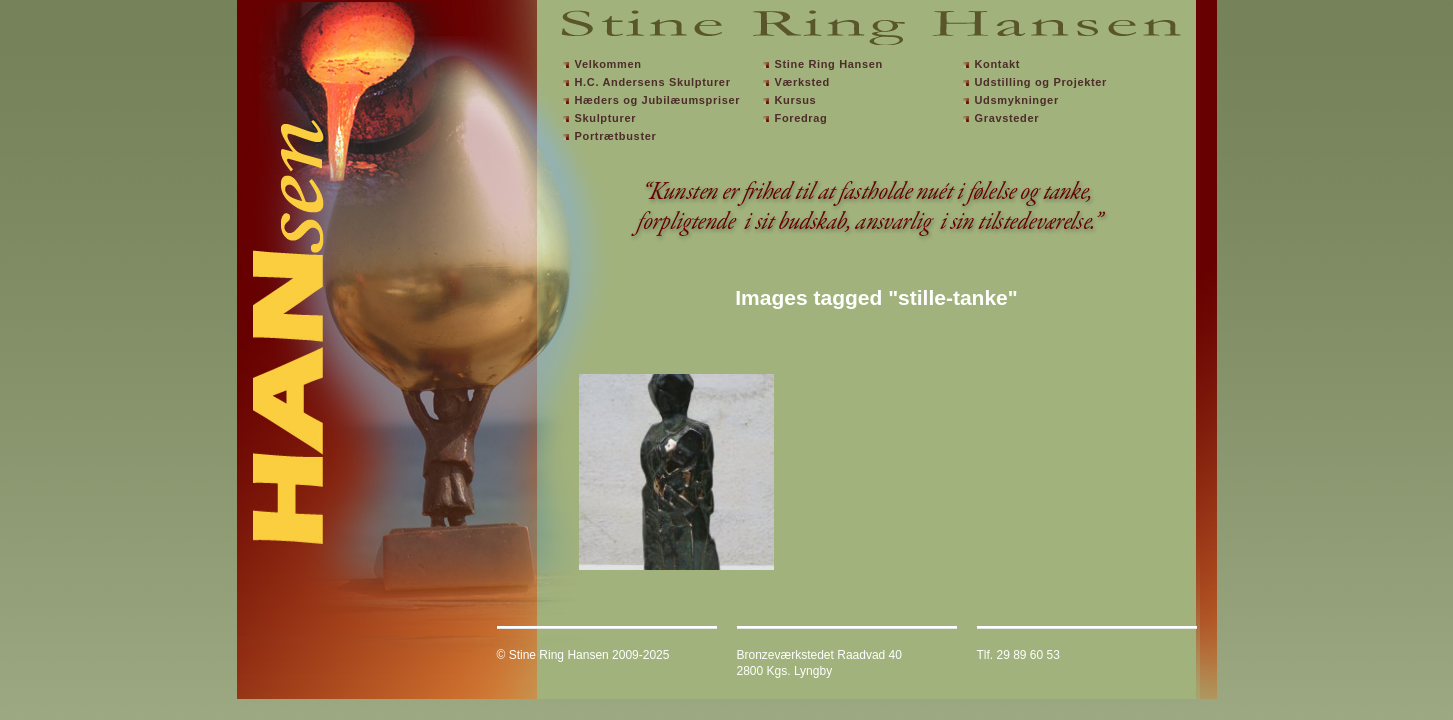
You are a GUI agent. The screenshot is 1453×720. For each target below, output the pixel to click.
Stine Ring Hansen (829, 64)
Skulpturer (606, 118)
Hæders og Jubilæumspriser (658, 100)
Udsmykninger (1017, 100)
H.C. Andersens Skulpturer (653, 82)
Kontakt (998, 64)
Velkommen (608, 64)
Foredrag (801, 118)
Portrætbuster (616, 136)
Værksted (802, 82)
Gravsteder (1007, 118)
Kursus (796, 100)
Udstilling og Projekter (1041, 82)
